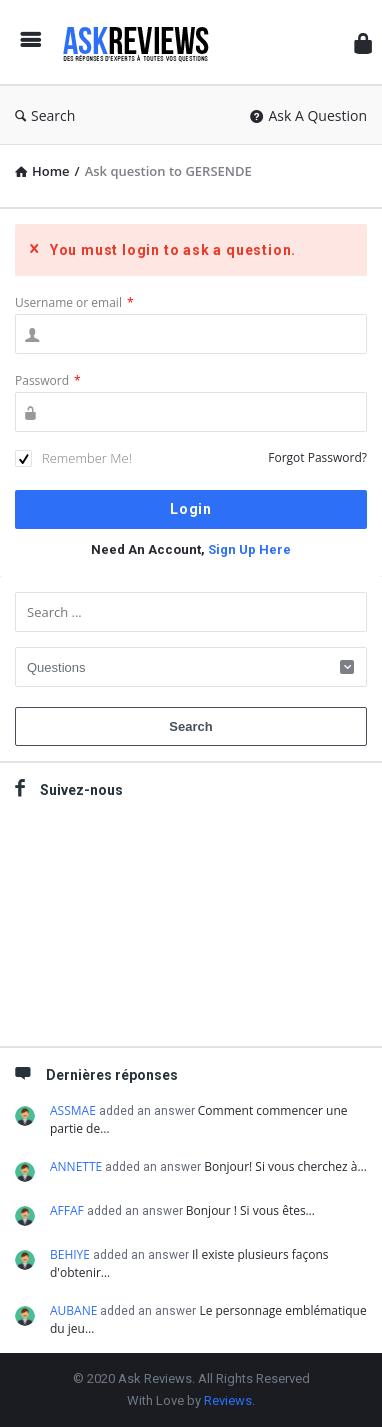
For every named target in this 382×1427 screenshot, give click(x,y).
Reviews (228, 1400)
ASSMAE (73, 1110)
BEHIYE (70, 1254)
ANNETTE (76, 1166)
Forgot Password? (317, 457)
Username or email (74, 302)
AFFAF (67, 1210)
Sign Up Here (249, 549)
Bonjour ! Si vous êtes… (250, 1210)
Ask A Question (308, 115)
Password (48, 380)
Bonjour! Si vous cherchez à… (285, 1166)
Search (45, 115)
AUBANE (73, 1310)
